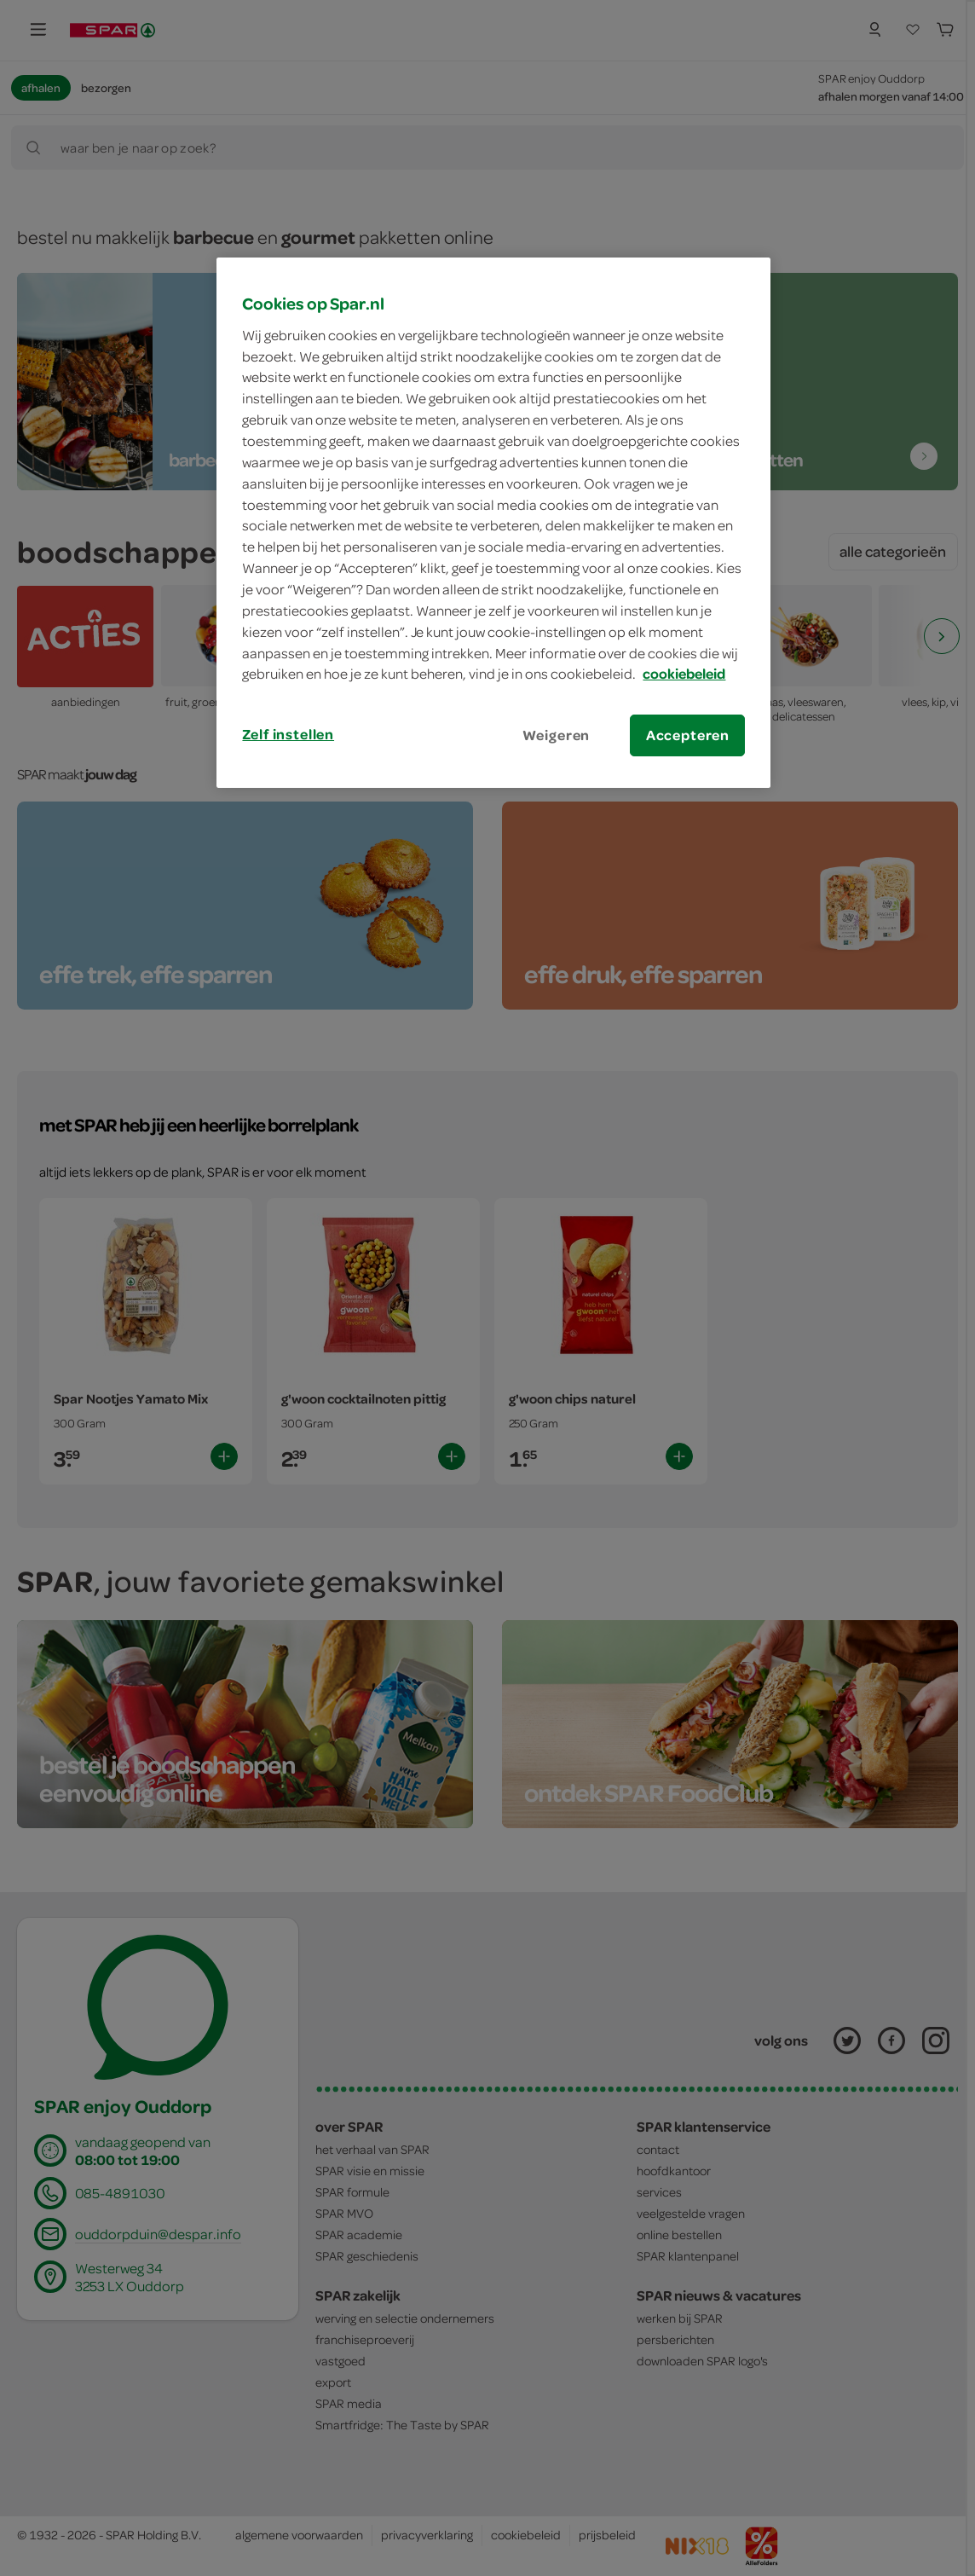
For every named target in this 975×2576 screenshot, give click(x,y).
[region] (493, 523)
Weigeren (556, 735)
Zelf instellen (288, 734)
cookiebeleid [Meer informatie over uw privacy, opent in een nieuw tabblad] (684, 673)
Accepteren (688, 735)
